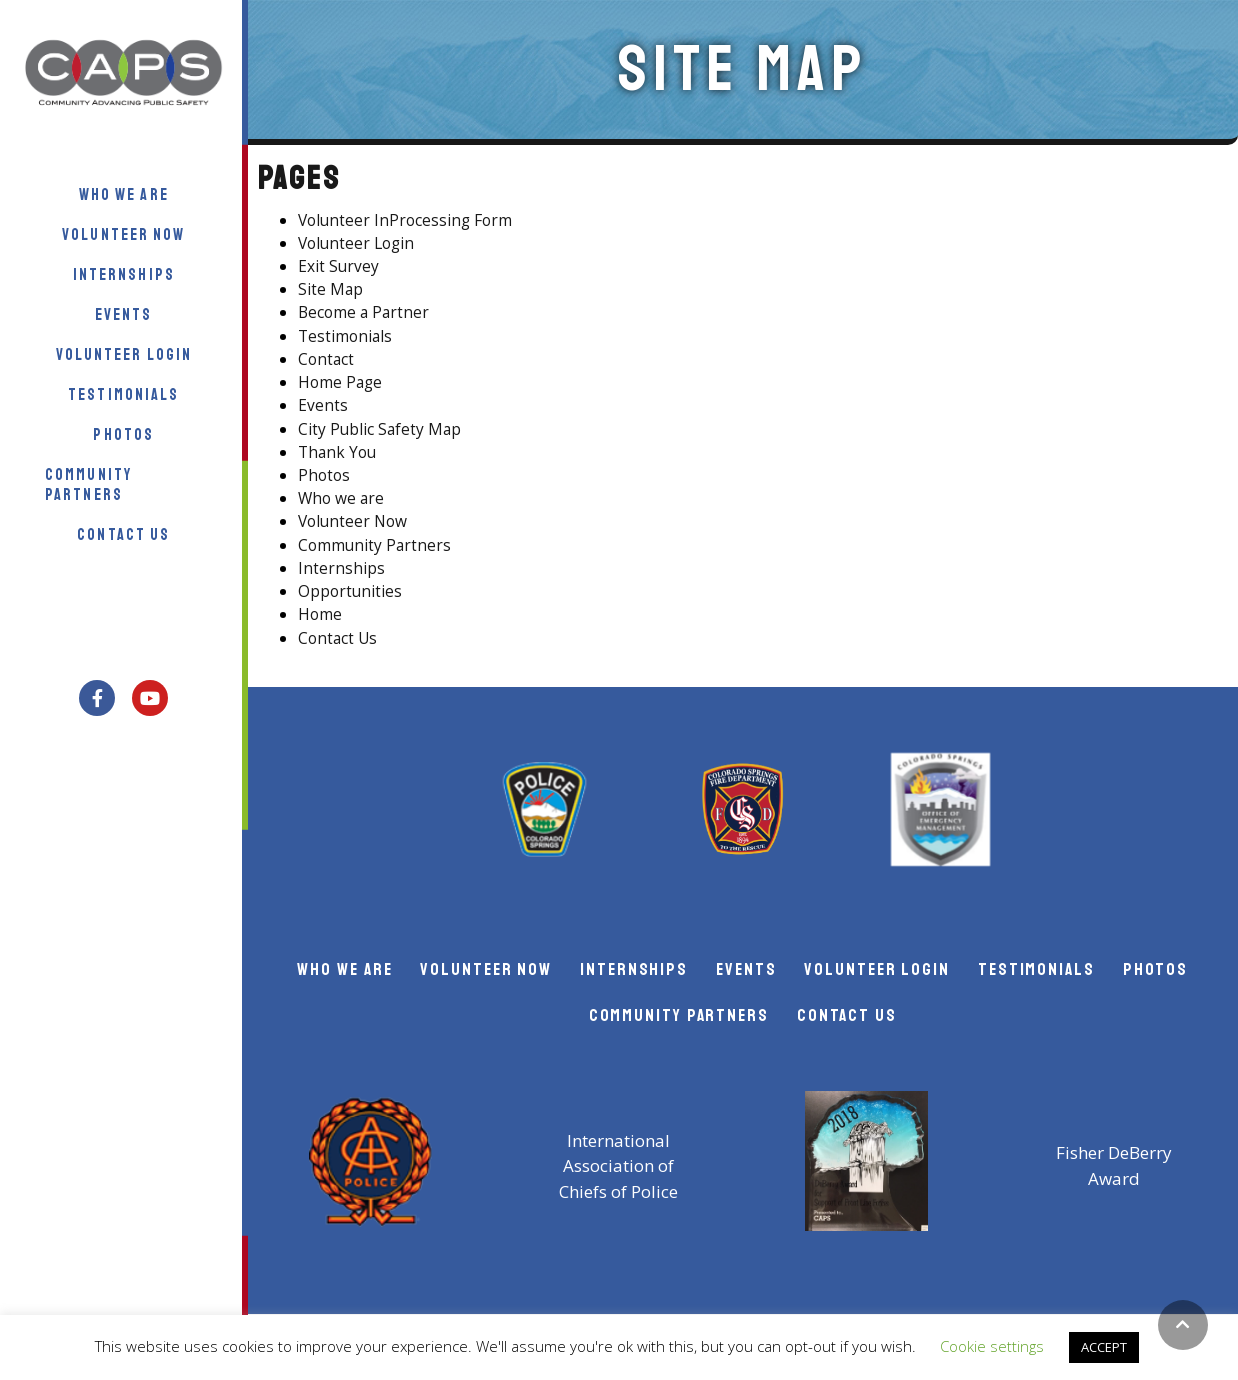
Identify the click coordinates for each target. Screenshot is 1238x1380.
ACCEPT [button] (1104, 1347)
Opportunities (350, 591)
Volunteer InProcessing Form (405, 220)
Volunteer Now (123, 235)
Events (124, 315)
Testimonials (123, 395)
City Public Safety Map (379, 429)
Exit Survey (338, 266)
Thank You (337, 452)
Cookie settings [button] (992, 1346)
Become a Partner (363, 312)
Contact (326, 359)
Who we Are (124, 195)
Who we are (341, 498)
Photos (123, 435)
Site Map (330, 289)
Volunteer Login (124, 355)
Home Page (340, 382)
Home (320, 614)
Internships (124, 275)
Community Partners (88, 485)
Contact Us (123, 535)
